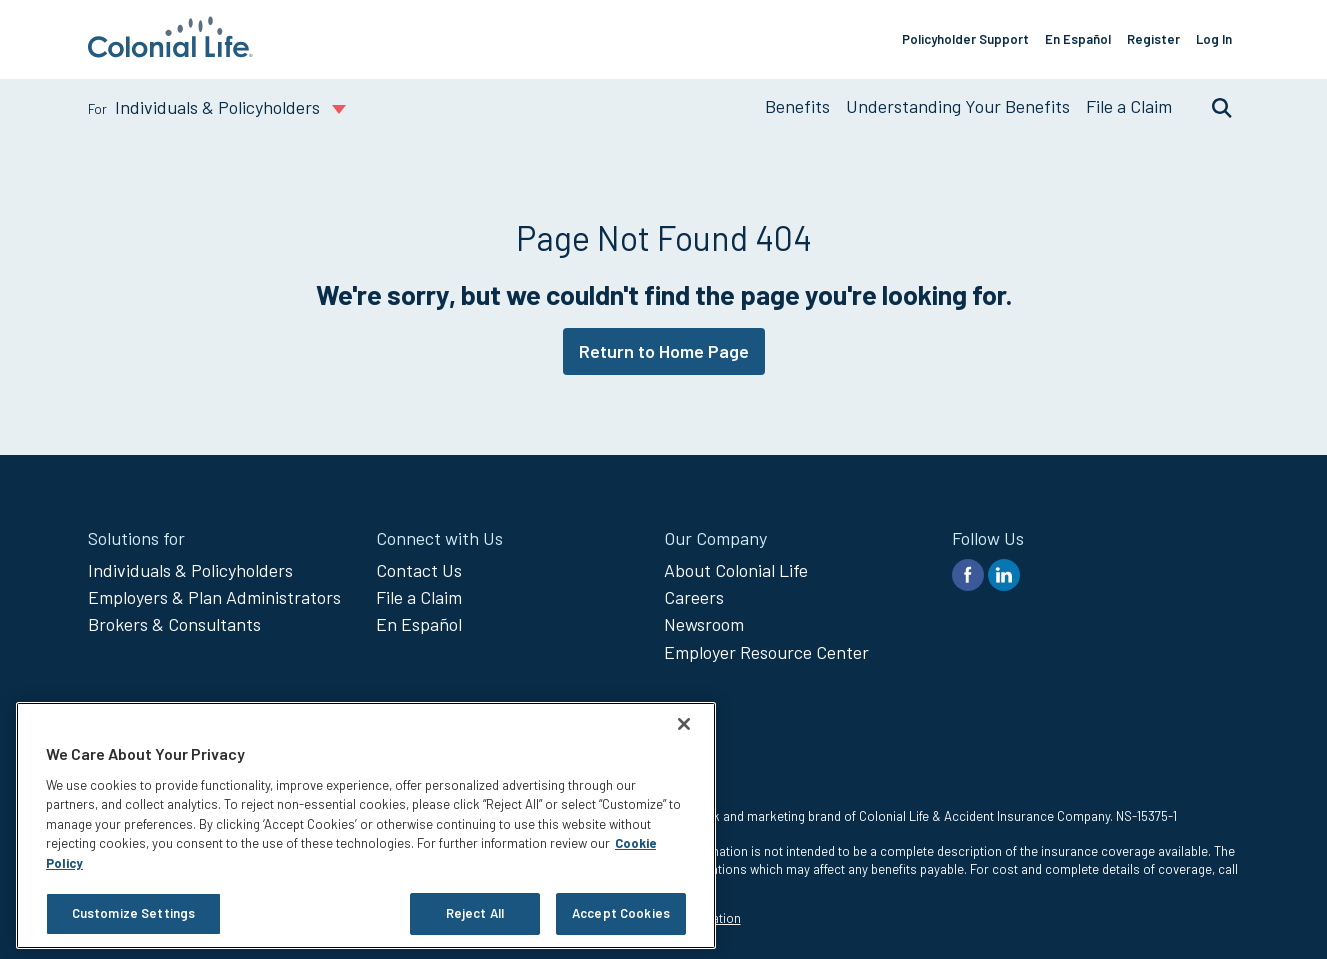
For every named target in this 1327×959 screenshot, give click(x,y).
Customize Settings (133, 913)
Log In (1214, 39)
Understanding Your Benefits (958, 106)
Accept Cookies (621, 913)
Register (1153, 39)
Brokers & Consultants (174, 624)
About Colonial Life (736, 570)
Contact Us (419, 570)
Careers (694, 597)
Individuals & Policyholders (190, 570)
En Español (1078, 39)
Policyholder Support (965, 39)
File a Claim (1129, 106)
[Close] (684, 724)
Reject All (475, 913)
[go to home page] (170, 51)
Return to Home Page (664, 351)
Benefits (797, 106)
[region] (366, 825)
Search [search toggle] (1212, 107)
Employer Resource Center (766, 652)
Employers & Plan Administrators (214, 597)
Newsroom (704, 624)
